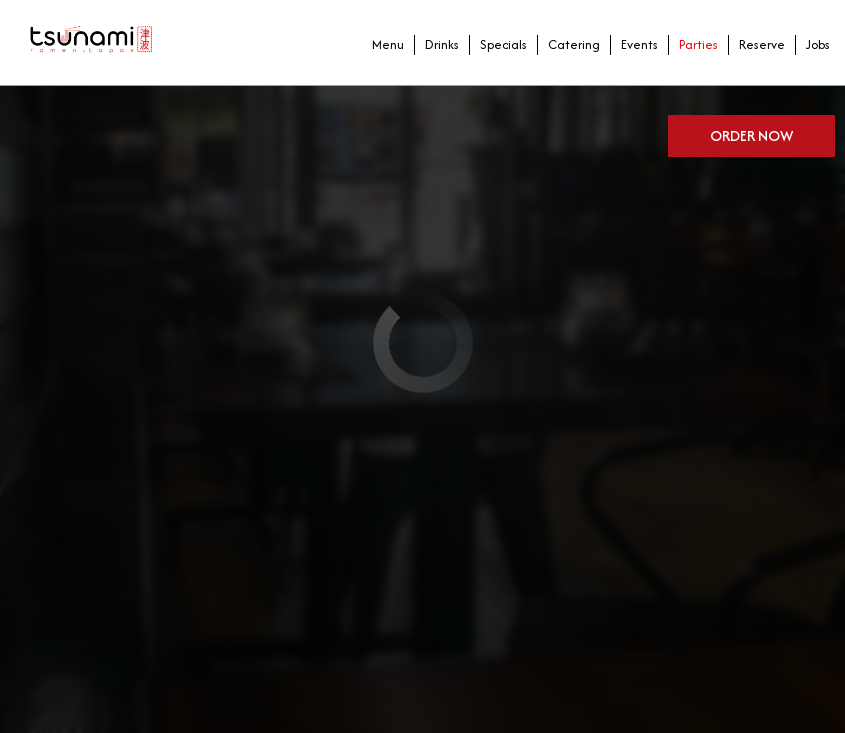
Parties (693, 49)
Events (634, 49)
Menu (383, 49)
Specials (498, 49)
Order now (751, 130)
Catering (569, 49)
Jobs (813, 49)
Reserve (757, 49)
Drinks (437, 49)
